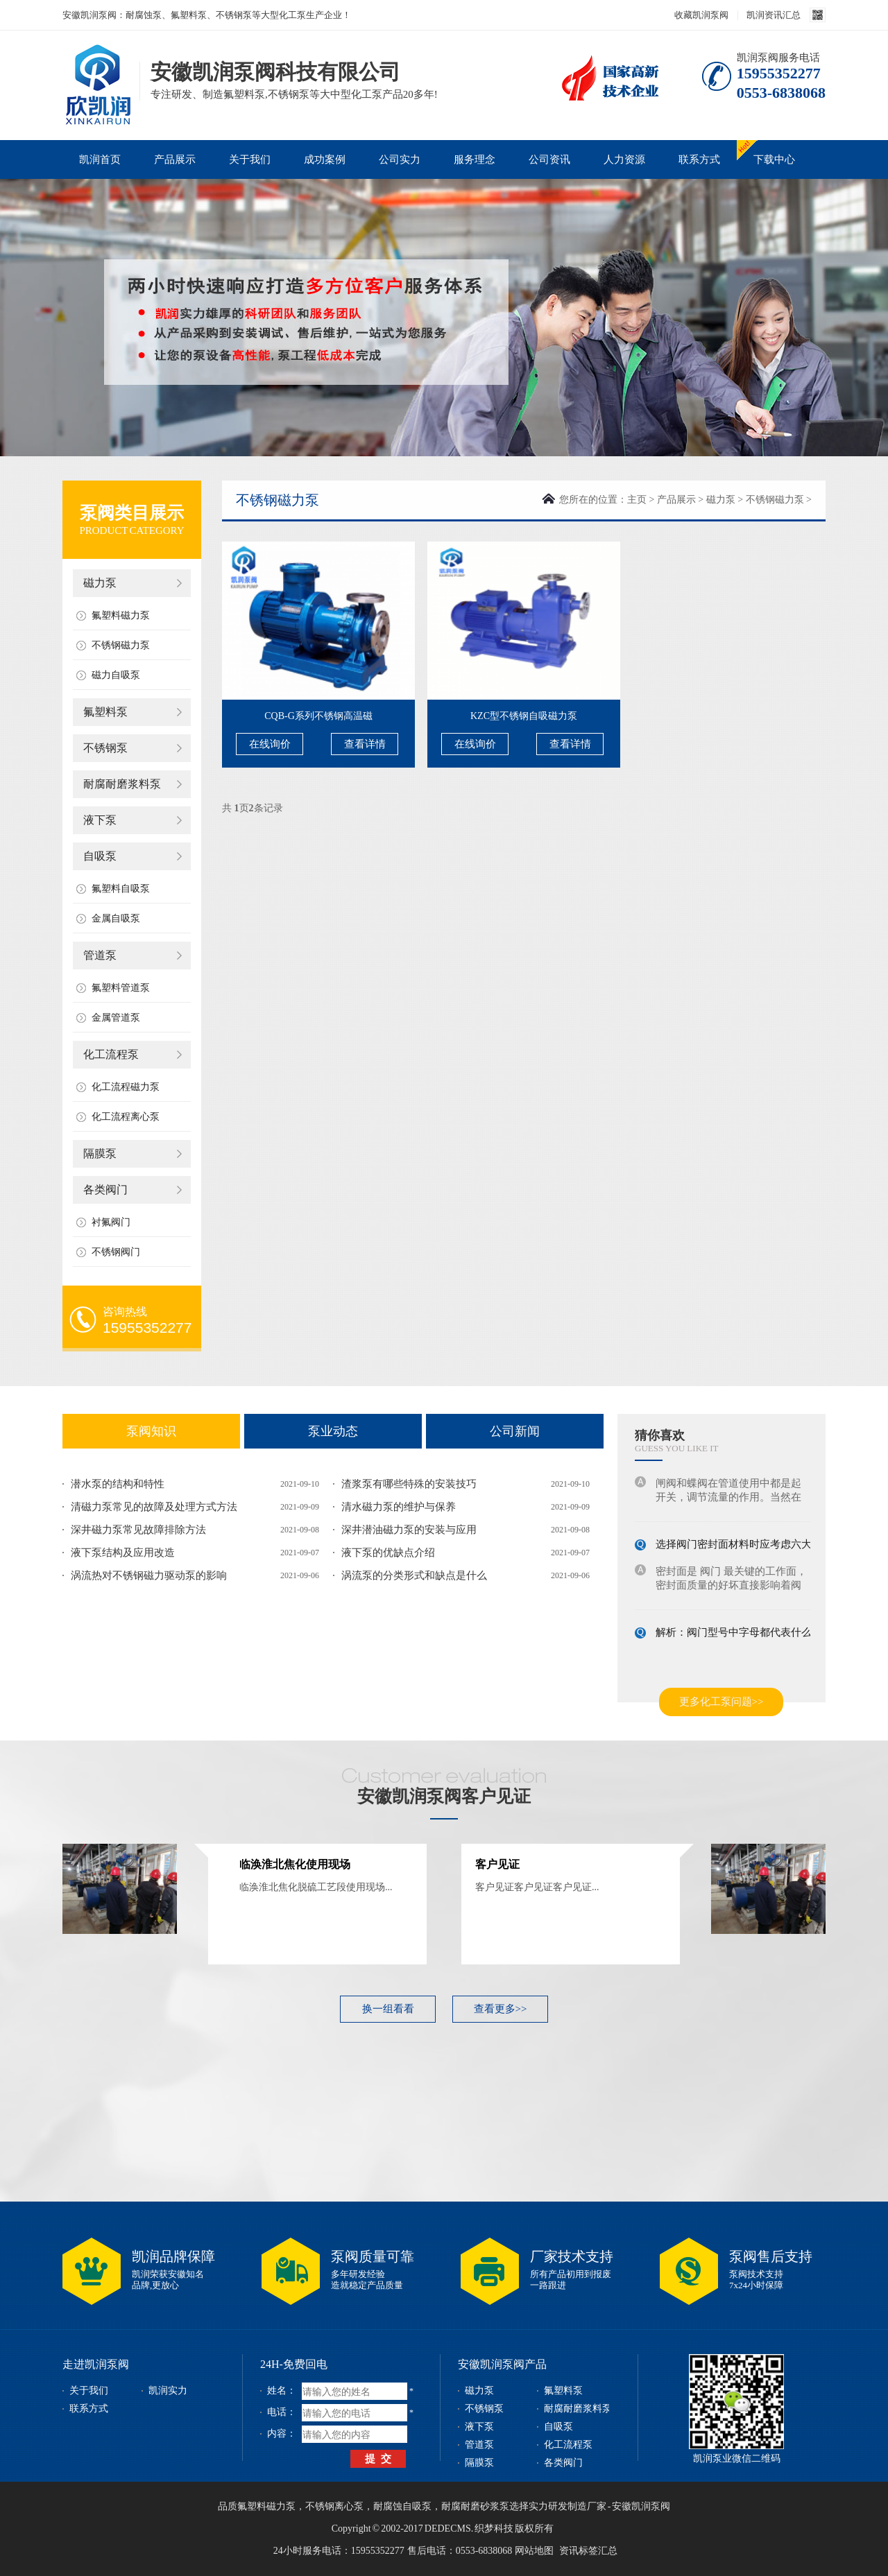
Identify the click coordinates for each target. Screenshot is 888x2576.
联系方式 (699, 159)
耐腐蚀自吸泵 (402, 2506)
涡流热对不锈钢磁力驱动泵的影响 (149, 1575)
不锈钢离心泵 (334, 2506)
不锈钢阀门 (116, 1252)
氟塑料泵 (105, 712)
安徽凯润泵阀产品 (502, 2364)
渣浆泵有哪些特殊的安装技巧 (409, 1483)
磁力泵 (100, 583)
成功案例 (324, 159)
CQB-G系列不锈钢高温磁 (318, 716)
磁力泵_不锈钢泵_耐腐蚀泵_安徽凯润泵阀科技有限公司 (97, 65)
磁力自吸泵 (116, 675)
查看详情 (365, 744)
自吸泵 (100, 856)
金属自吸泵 (116, 918)
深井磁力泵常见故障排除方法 (138, 1529)
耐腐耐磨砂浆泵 (475, 2506)
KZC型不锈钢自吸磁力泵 (523, 716)
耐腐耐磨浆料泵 (122, 784)
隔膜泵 (100, 1153)
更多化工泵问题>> (721, 1701)
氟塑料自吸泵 (121, 888)
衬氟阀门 (111, 1222)
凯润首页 (100, 159)
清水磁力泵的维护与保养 (398, 1506)
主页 (637, 499)
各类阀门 (105, 1189)
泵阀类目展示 (132, 512)
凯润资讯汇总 (773, 15)
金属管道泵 (116, 1017)
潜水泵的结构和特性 (117, 1483)
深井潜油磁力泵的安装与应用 (409, 1529)
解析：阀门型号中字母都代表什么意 (739, 1634)
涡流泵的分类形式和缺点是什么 (414, 1575)
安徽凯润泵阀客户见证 (444, 1796)
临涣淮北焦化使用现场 (294, 1864)
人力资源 (624, 159)
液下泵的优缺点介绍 (388, 1552)
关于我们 (250, 159)
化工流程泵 (111, 1054)
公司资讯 (549, 159)
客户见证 (497, 1864)
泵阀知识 (151, 1431)
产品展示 (175, 159)
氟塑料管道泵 (121, 988)
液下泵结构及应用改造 (123, 1552)
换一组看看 (388, 2008)
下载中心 (774, 159)
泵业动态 (333, 1431)
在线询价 (270, 744)
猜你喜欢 (660, 1435)
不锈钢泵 (105, 748)
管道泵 (100, 955)
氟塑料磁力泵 (121, 615)
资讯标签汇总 (588, 2550)
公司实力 (399, 159)
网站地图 (534, 2550)
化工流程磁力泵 (126, 1087)
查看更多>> (500, 2008)
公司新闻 (515, 1431)
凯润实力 (167, 2390)
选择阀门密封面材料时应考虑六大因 (739, 1546)
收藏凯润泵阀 (701, 15)
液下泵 (100, 820)
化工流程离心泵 (126, 1117)
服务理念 (474, 159)
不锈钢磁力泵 (121, 645)
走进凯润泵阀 (95, 2364)
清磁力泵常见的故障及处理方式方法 (154, 1506)
